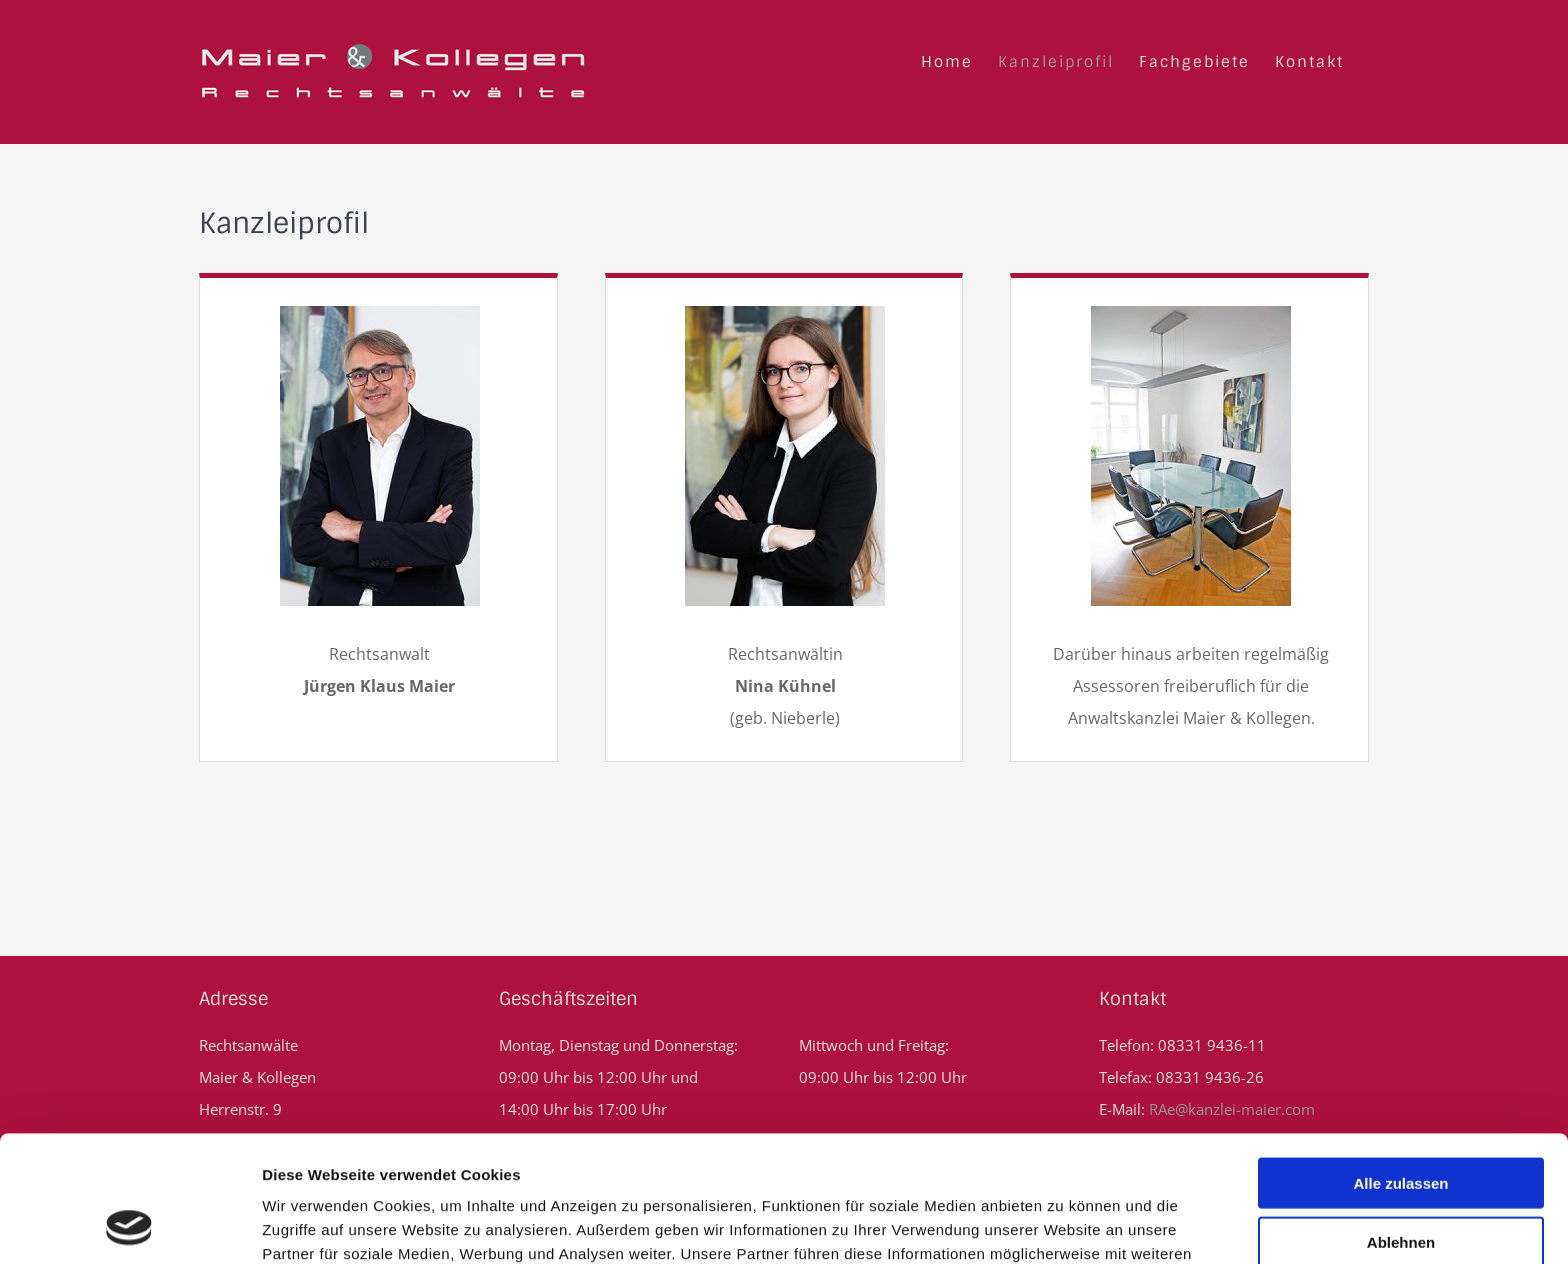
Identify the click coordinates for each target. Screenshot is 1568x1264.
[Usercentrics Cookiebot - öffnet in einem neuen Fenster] (129, 1225)
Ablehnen (1401, 1123)
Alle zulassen (1400, 1064)
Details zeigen (1063, 1224)
